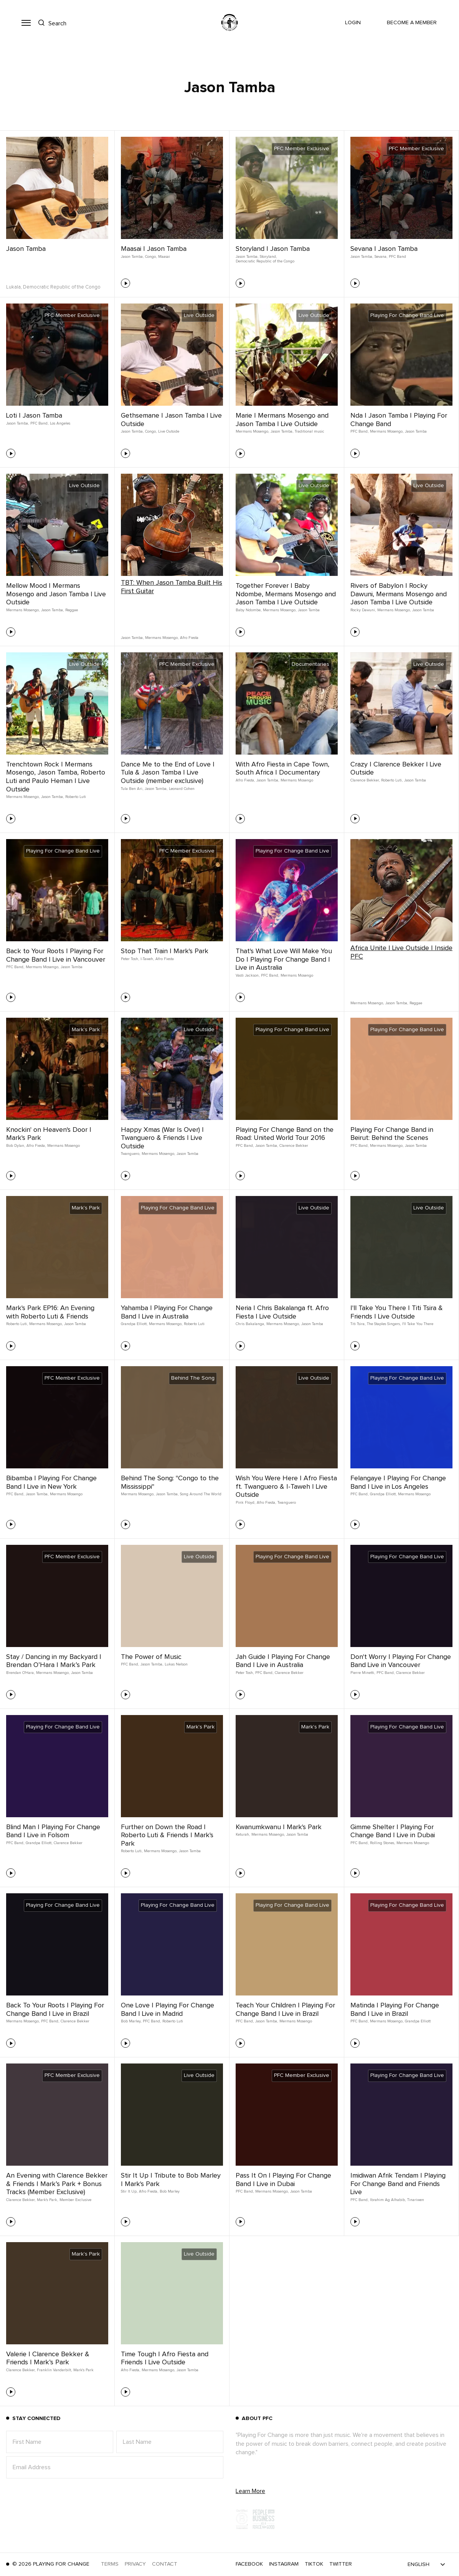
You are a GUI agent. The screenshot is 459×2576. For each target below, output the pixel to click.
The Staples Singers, (384, 1324)
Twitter (340, 2564)
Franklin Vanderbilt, (54, 2370)
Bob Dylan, (15, 1146)
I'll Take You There (417, 1324)
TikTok (314, 2564)
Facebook (249, 2564)
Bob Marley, (131, 2021)
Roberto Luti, (392, 780)
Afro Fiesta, (245, 780)
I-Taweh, (147, 959)
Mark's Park (83, 2370)
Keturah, (243, 1834)
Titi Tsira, (357, 1324)
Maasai (164, 257)
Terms (110, 2564)
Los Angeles (60, 423)
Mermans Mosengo (297, 780)
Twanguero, (130, 1154)
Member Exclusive (75, 2200)
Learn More (250, 2491)
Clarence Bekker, (365, 780)
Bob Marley (170, 2191)
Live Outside (168, 431)
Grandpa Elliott (418, 2021)
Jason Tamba (26, 248)
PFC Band (397, 257)
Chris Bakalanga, (250, 1324)
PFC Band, (39, 423)
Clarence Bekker (293, 1146)
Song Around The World (200, 1494)
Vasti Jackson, (247, 975)
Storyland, (268, 257)
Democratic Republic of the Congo (265, 261)
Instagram (284, 2564)
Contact (164, 2564)
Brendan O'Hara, (20, 1673)
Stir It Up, (129, 2191)
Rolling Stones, (382, 1843)
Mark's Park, (47, 2200)
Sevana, (381, 257)
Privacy (135, 2564)
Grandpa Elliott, (134, 1324)
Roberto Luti (75, 797)
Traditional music (309, 431)
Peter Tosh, (130, 959)
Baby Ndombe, (248, 610)
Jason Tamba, (132, 257)
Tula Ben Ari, (132, 789)
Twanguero (286, 1502)
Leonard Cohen (182, 789)
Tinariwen (415, 2200)
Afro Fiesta (189, 638)
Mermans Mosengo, (252, 431)
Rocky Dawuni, (363, 610)
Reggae (71, 610)
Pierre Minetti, (362, 1673)
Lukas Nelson (176, 1664)
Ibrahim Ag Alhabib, (388, 2200)
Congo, (151, 257)
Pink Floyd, (245, 1502)
